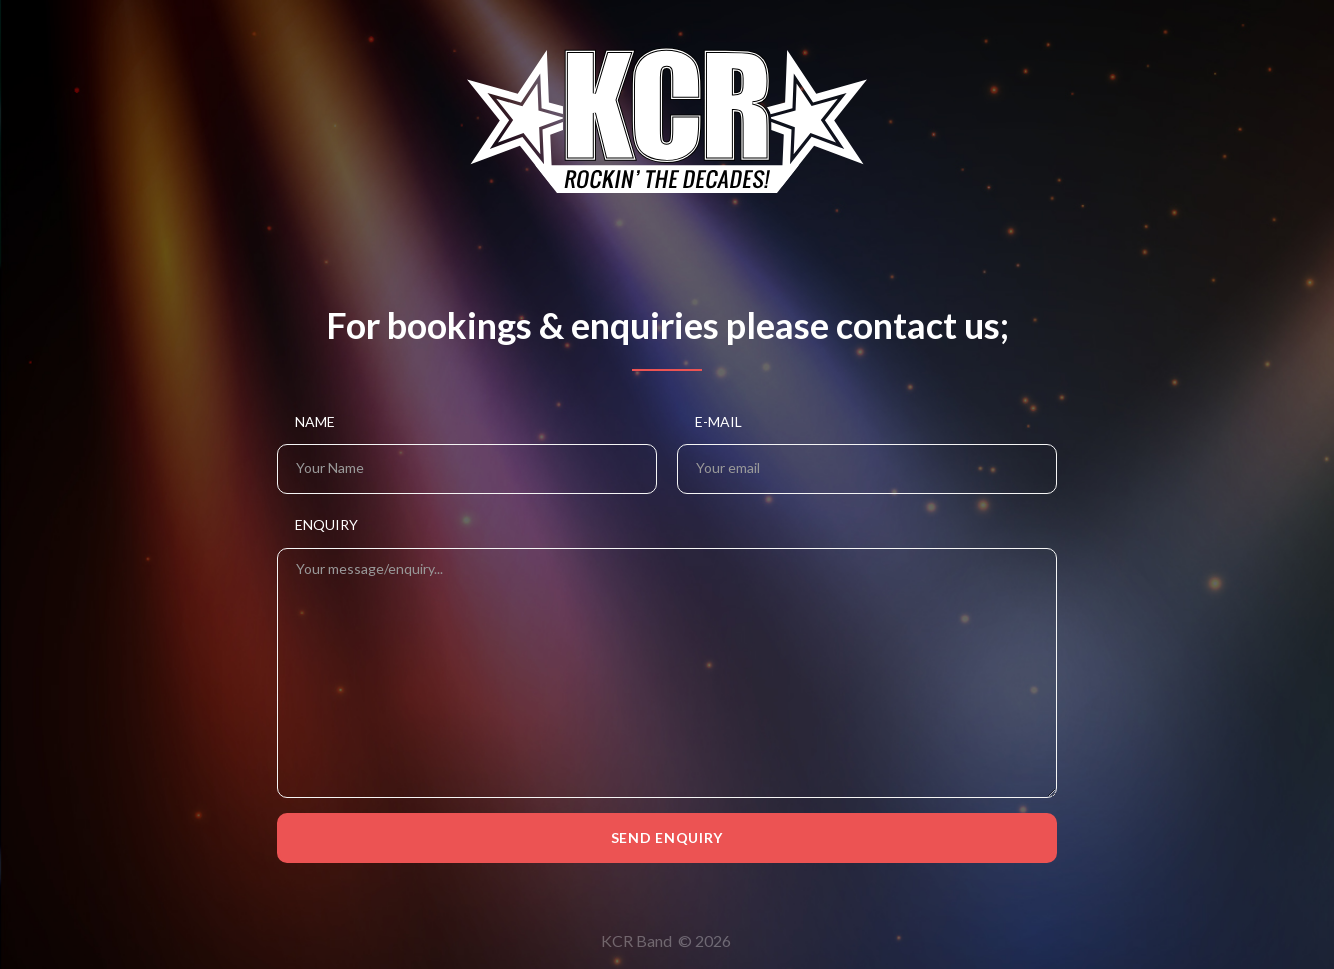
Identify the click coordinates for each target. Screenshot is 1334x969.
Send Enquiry (667, 837)
